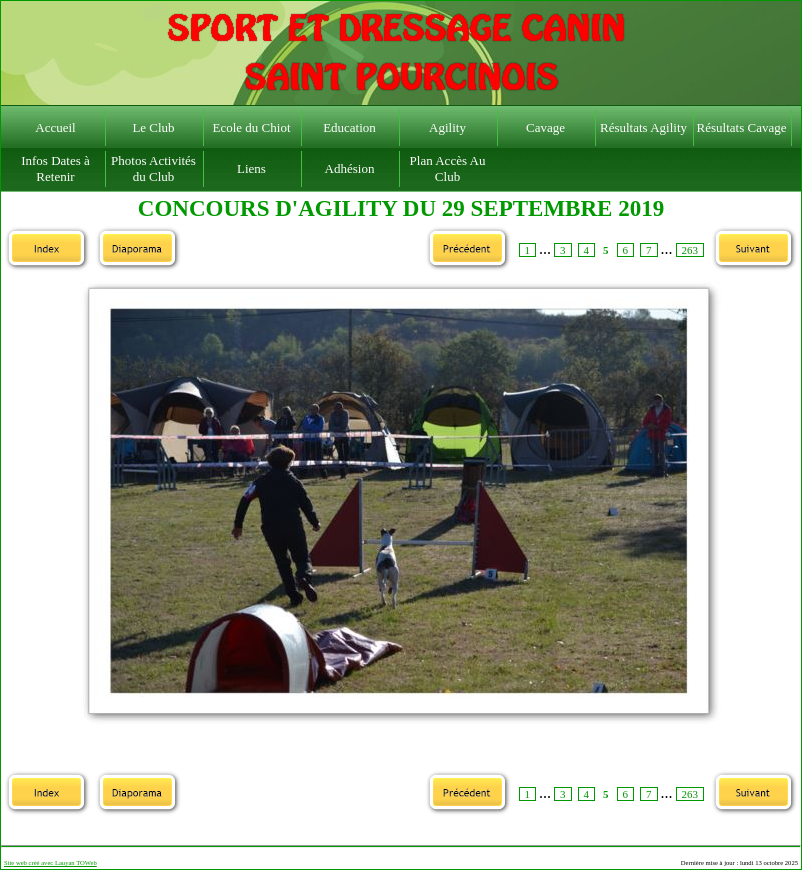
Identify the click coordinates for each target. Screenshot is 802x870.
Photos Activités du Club (153, 168)
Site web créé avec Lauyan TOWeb (50, 862)
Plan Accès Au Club (448, 168)
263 (690, 250)
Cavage (545, 127)
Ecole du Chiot (252, 127)
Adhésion (350, 168)
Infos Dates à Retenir (55, 168)
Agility (447, 127)
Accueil (55, 127)
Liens (251, 168)
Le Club (153, 127)
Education (349, 127)
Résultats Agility (643, 127)
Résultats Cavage (742, 127)
